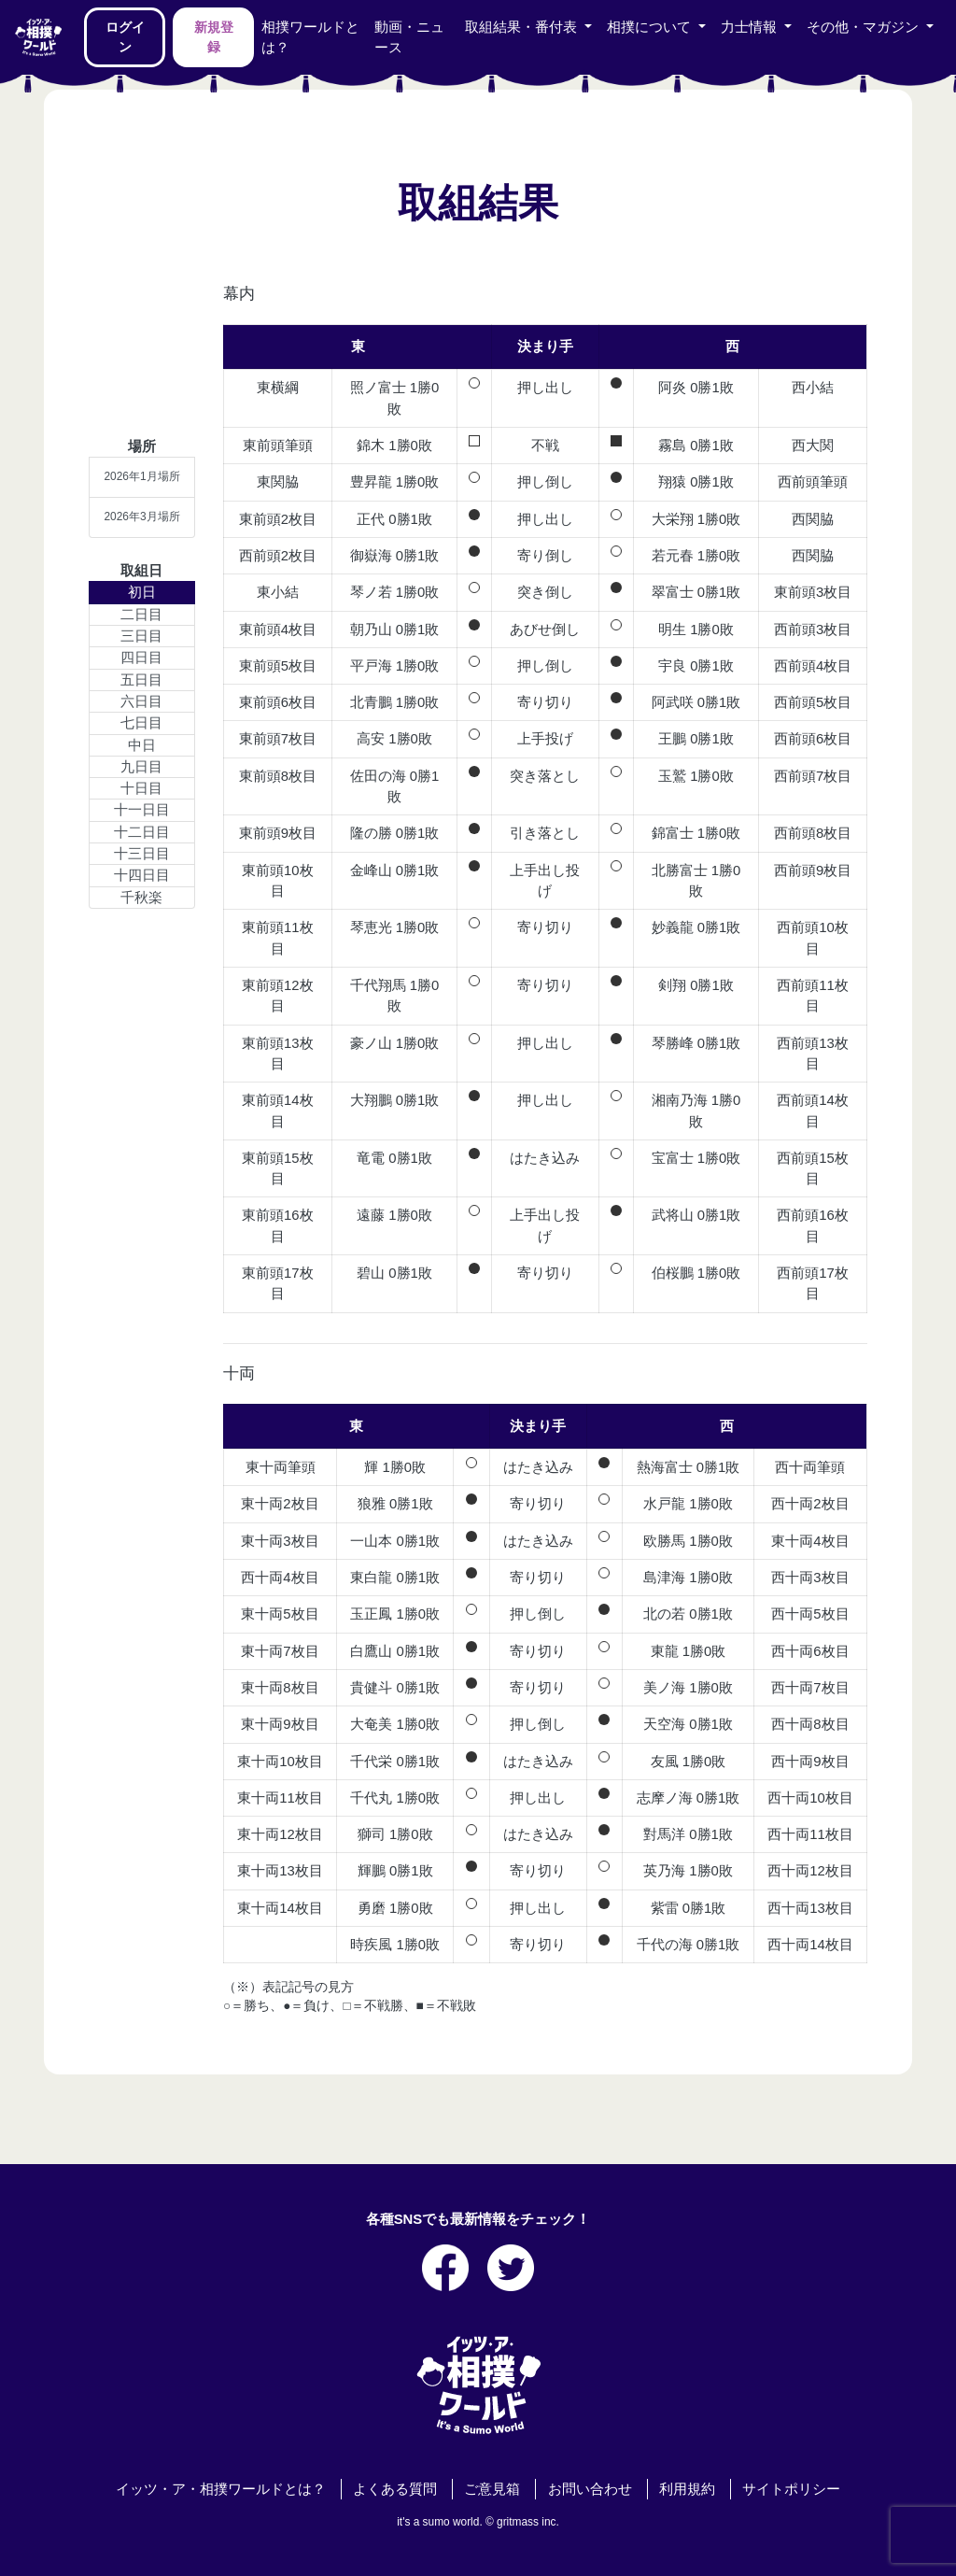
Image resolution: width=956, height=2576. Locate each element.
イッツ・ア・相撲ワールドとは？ (221, 2489)
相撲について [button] (651, 27)
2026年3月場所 (141, 516)
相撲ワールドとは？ (310, 37)
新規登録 (213, 37)
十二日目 (142, 832)
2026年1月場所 (141, 476)
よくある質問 (395, 2489)
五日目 (141, 679)
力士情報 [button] (750, 27)
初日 (142, 592)
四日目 (141, 657)
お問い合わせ (590, 2489)
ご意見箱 (492, 2489)
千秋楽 (141, 897)
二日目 (141, 614)
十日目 (141, 788)
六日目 (141, 701)
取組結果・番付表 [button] (523, 27)
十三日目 (142, 853)
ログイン (125, 37)
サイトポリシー (791, 2489)
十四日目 (142, 875)
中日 (142, 745)
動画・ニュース (409, 37)
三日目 (141, 636)
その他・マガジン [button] (864, 27)
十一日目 (142, 809)
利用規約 (687, 2489)
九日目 (141, 766)
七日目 (141, 722)
